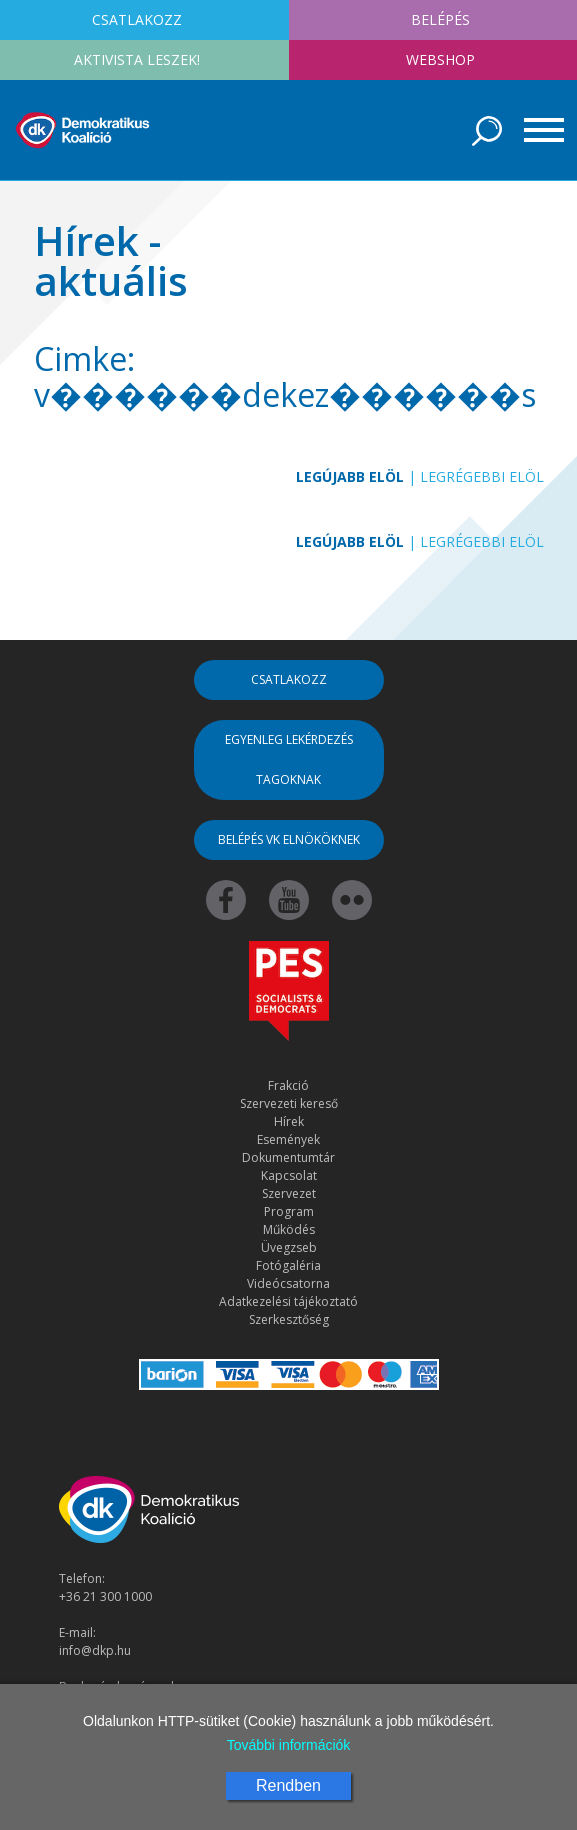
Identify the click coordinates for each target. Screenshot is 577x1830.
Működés (289, 1229)
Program (289, 1211)
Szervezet (289, 1193)
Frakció (288, 1085)
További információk (289, 1745)
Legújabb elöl (350, 476)
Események (288, 1139)
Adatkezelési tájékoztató (288, 1301)
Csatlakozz (289, 679)
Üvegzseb (289, 1247)
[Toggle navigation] (537, 130)
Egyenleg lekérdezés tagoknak (289, 759)
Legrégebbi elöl (482, 476)
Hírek (289, 1121)
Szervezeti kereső (289, 1103)
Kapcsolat (289, 1175)
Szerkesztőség (289, 1319)
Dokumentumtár (288, 1157)
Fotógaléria (288, 1265)
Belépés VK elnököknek (289, 839)
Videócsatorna (288, 1283)
